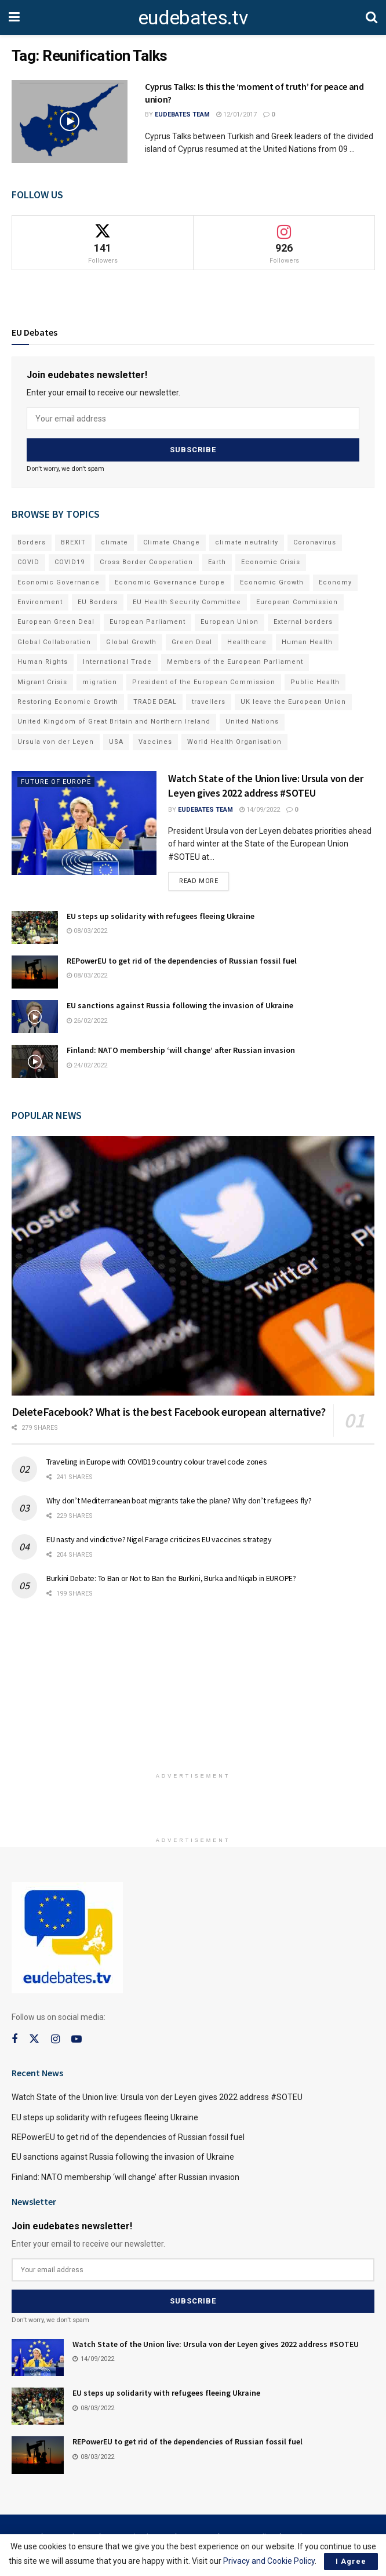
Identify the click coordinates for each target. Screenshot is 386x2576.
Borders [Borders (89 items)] (31, 542)
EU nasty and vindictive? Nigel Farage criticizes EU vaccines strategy (159, 1539)
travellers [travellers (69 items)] (208, 702)
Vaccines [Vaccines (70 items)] (155, 742)
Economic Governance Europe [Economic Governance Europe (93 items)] (170, 582)
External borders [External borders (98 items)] (303, 622)
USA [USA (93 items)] (116, 742)
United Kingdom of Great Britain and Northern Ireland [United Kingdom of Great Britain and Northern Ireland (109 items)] (113, 721)
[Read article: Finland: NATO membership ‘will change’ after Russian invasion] (35, 1061)
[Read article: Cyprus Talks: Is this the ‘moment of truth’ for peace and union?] (70, 121)
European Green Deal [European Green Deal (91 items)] (55, 622)
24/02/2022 (87, 1065)
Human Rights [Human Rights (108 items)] (42, 662)
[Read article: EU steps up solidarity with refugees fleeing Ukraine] (35, 927)
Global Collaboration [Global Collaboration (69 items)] (54, 642)
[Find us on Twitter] (34, 2039)
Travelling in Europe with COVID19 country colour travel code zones (156, 1461)
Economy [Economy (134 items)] (335, 582)
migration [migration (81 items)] (99, 682)
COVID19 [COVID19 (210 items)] (69, 562)
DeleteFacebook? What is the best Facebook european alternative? (169, 1411)
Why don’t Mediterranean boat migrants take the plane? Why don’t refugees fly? (178, 1500)
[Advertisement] (193, 1690)
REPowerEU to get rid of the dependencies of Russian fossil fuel (182, 960)
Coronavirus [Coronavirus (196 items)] (314, 542)
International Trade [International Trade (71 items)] (117, 662)
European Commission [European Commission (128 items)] (297, 602)
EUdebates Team (182, 114)
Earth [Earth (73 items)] (217, 562)
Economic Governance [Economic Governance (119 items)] (58, 582)
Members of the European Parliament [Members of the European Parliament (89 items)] (235, 662)
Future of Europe (56, 782)
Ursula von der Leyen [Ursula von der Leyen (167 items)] (55, 742)
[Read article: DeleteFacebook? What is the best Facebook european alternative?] (193, 1266)
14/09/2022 (259, 809)
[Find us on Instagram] (55, 2039)
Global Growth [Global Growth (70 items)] (131, 642)
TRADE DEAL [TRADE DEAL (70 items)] (155, 702)
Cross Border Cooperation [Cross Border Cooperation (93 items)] (146, 562)
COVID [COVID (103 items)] (28, 562)
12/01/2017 (236, 114)
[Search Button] (371, 17)
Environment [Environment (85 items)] (40, 602)
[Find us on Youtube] (76, 2039)
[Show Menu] (14, 17)
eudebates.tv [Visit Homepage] (192, 17)
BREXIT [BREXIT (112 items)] (73, 542)
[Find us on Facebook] (14, 2039)
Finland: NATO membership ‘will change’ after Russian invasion (181, 1050)
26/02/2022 (87, 1020)
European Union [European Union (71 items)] (229, 622)
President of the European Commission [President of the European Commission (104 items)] (203, 682)
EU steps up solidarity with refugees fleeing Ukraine (160, 916)
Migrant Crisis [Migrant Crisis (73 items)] (42, 682)
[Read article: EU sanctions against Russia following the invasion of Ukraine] (35, 1016)
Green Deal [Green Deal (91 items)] (192, 642)
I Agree (351, 2561)
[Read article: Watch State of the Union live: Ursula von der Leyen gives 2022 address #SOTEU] (84, 823)
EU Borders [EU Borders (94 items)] (98, 602)
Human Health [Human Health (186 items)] (307, 642)
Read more (204, 878)
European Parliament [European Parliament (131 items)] (147, 622)
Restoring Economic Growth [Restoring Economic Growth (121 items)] (67, 702)
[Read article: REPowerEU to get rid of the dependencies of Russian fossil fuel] (35, 972)
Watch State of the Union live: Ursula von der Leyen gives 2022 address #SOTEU (157, 2097)
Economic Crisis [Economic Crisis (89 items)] (270, 562)
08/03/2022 (87, 931)
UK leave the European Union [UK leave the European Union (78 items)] (293, 702)
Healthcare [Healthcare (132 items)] (247, 642)
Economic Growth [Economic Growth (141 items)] (272, 582)
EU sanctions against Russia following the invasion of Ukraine (180, 1005)
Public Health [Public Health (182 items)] (315, 682)
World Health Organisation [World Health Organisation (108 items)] (234, 742)
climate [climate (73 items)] (114, 542)
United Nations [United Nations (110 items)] (252, 721)
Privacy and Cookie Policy (269, 2561)
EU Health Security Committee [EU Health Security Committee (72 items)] (187, 602)
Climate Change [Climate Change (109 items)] (171, 542)
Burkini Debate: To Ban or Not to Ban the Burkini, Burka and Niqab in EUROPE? (171, 1578)
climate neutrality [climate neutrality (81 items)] (246, 542)
